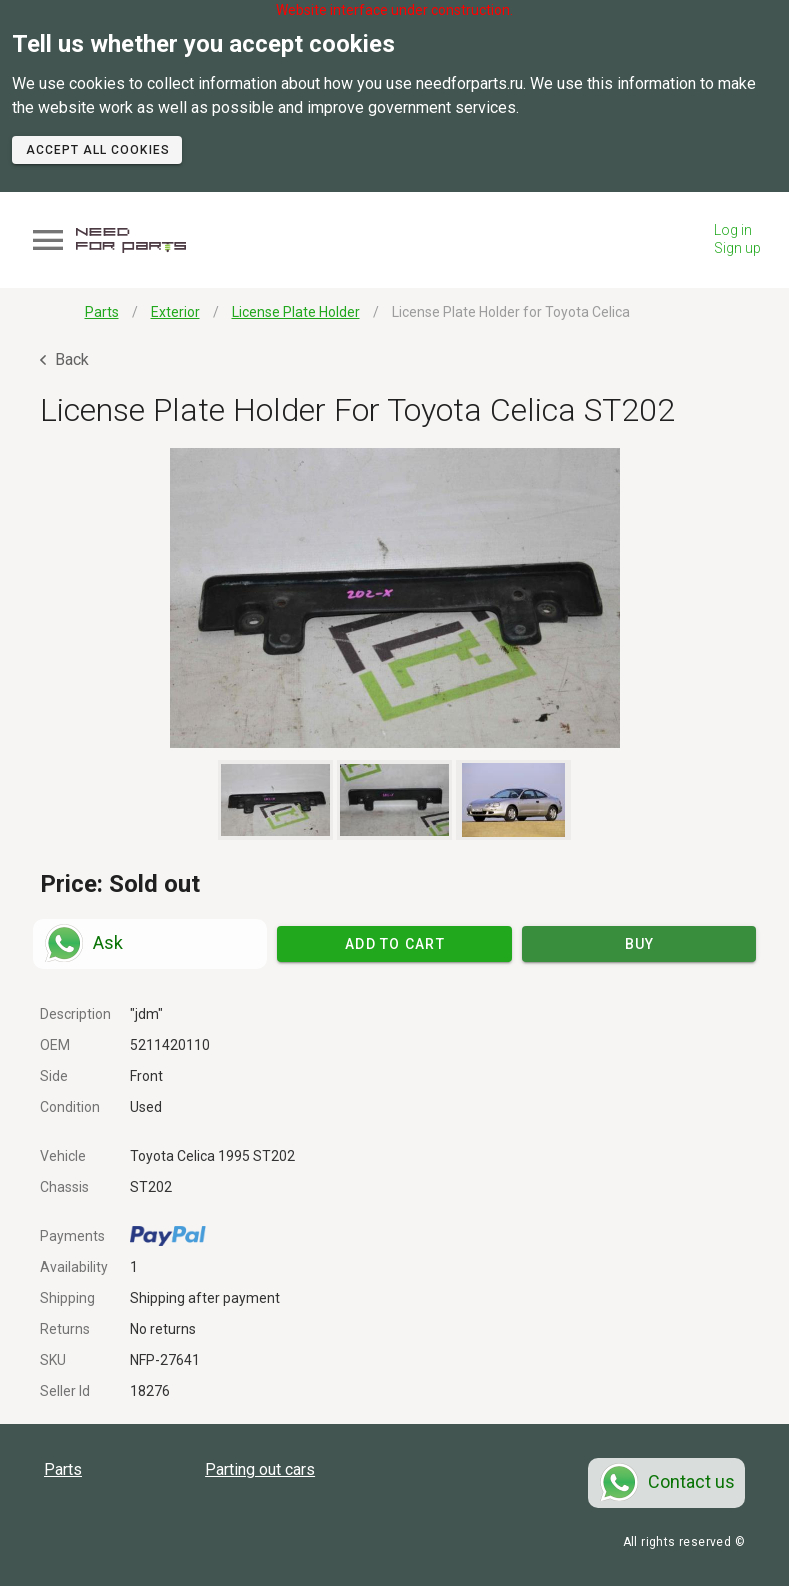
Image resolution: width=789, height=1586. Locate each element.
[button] (394, 598)
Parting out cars (260, 1469)
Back (64, 359)
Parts (63, 1469)
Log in (733, 230)
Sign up (737, 248)
